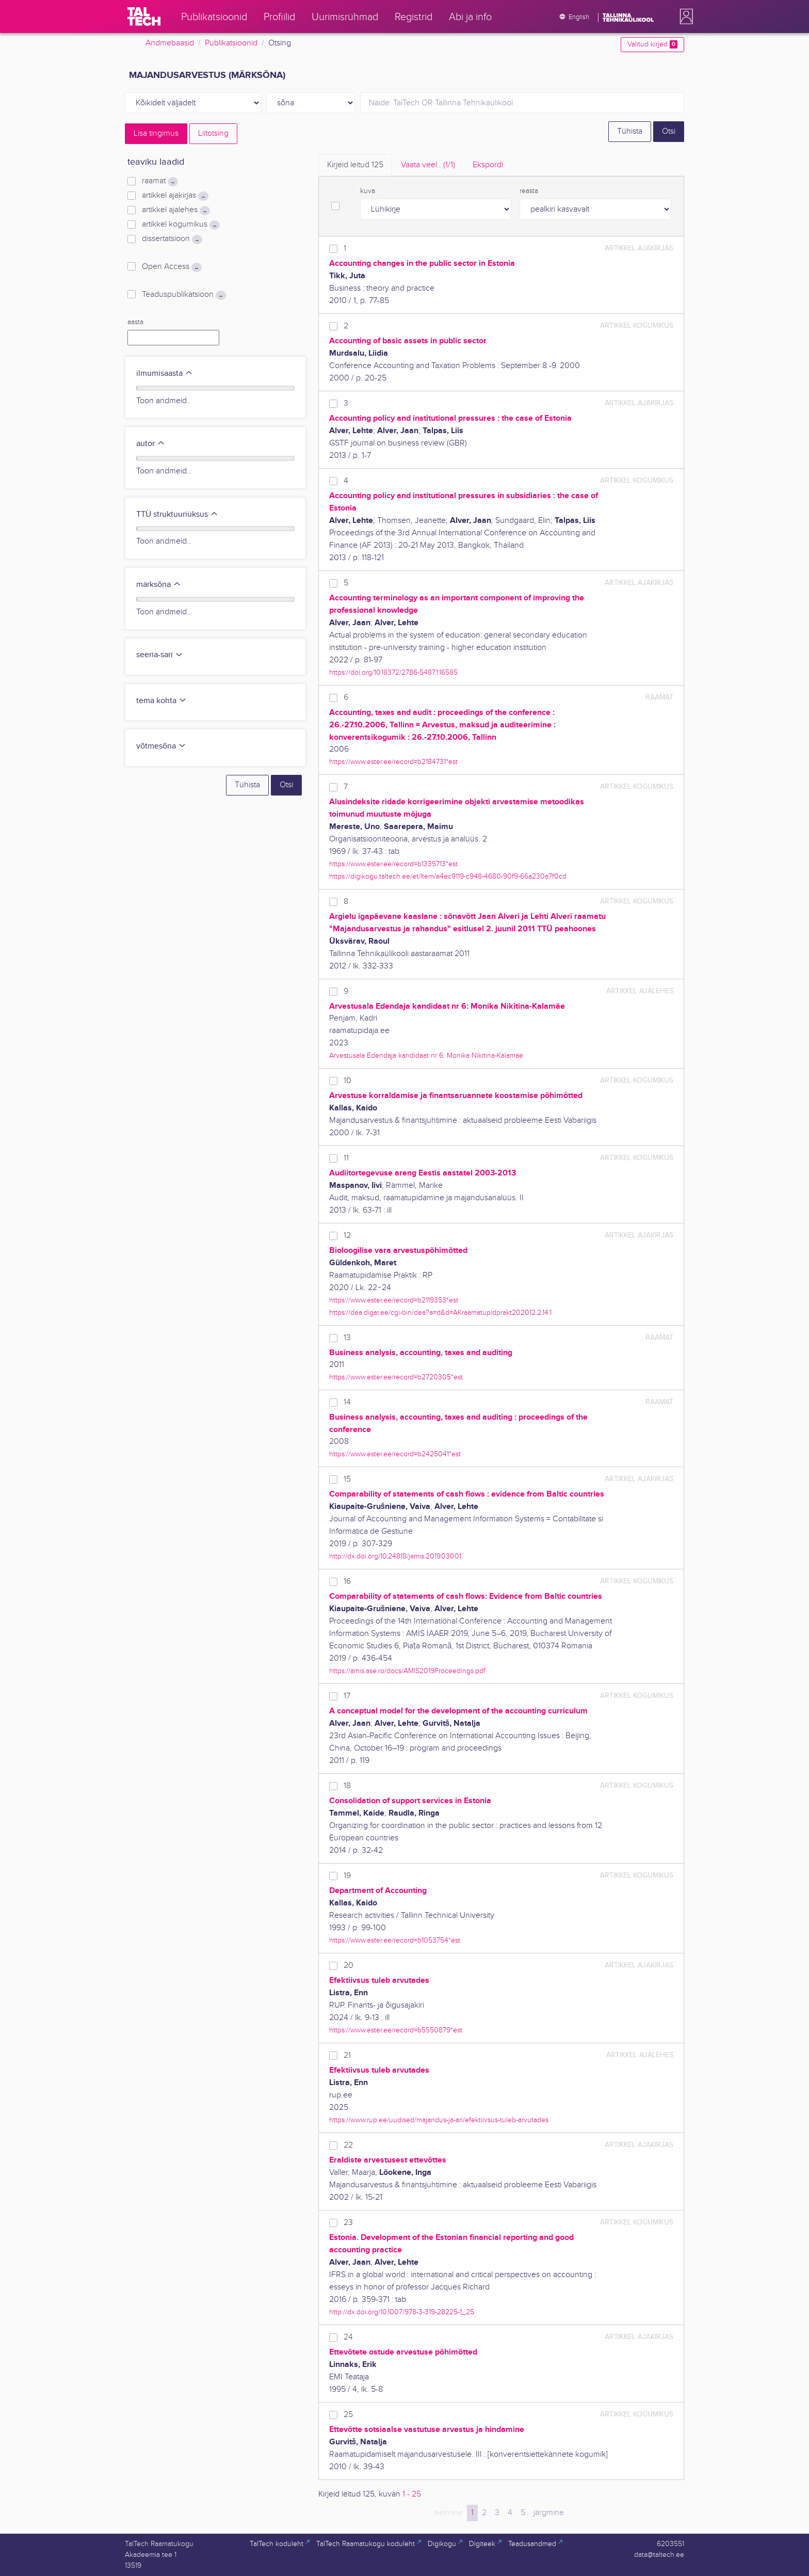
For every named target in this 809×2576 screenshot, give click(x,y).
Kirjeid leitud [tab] (355, 165)
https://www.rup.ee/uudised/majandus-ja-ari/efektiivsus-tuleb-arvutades (438, 2120)
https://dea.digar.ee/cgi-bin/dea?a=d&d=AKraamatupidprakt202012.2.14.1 (440, 1312)
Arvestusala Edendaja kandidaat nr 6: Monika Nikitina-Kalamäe (426, 1055)
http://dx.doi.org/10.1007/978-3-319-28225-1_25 (401, 2312)
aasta (135, 322)
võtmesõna (161, 746)
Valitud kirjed (652, 44)
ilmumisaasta (164, 373)
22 (348, 2145)
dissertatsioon (172, 239)
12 (347, 1236)
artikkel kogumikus (181, 224)
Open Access (172, 267)
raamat (160, 181)
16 (347, 1581)
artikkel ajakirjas (175, 195)
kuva (367, 191)
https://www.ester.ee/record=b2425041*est (395, 1454)
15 (347, 1479)
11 (346, 1158)
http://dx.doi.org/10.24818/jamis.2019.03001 (395, 1556)
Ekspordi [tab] (488, 165)
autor (150, 444)
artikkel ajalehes (176, 210)
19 (347, 1876)
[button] (684, 16)
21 (347, 2055)
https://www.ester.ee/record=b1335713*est (393, 864)
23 (348, 2223)
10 (347, 1081)
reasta (529, 191)
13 (347, 1338)
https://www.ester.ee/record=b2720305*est (396, 1377)
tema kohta (161, 701)
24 (348, 2337)
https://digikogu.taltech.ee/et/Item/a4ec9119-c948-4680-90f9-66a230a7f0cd (448, 876)
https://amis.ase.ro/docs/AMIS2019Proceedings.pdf (407, 1670)
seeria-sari (159, 655)
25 (348, 2415)
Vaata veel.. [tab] (428, 165)
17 (347, 1696)
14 (347, 1402)
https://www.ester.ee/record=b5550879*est (395, 2030)
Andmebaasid (169, 43)
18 (347, 1786)
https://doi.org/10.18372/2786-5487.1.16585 (393, 672)
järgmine (548, 2513)
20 (348, 1965)
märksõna (158, 585)
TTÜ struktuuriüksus (177, 514)
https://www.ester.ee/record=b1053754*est (394, 1940)
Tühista (629, 131)
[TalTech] (143, 16)
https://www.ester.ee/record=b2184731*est (393, 761)
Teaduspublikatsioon (184, 295)
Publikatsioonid (231, 43)
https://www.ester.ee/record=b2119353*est (393, 1300)
